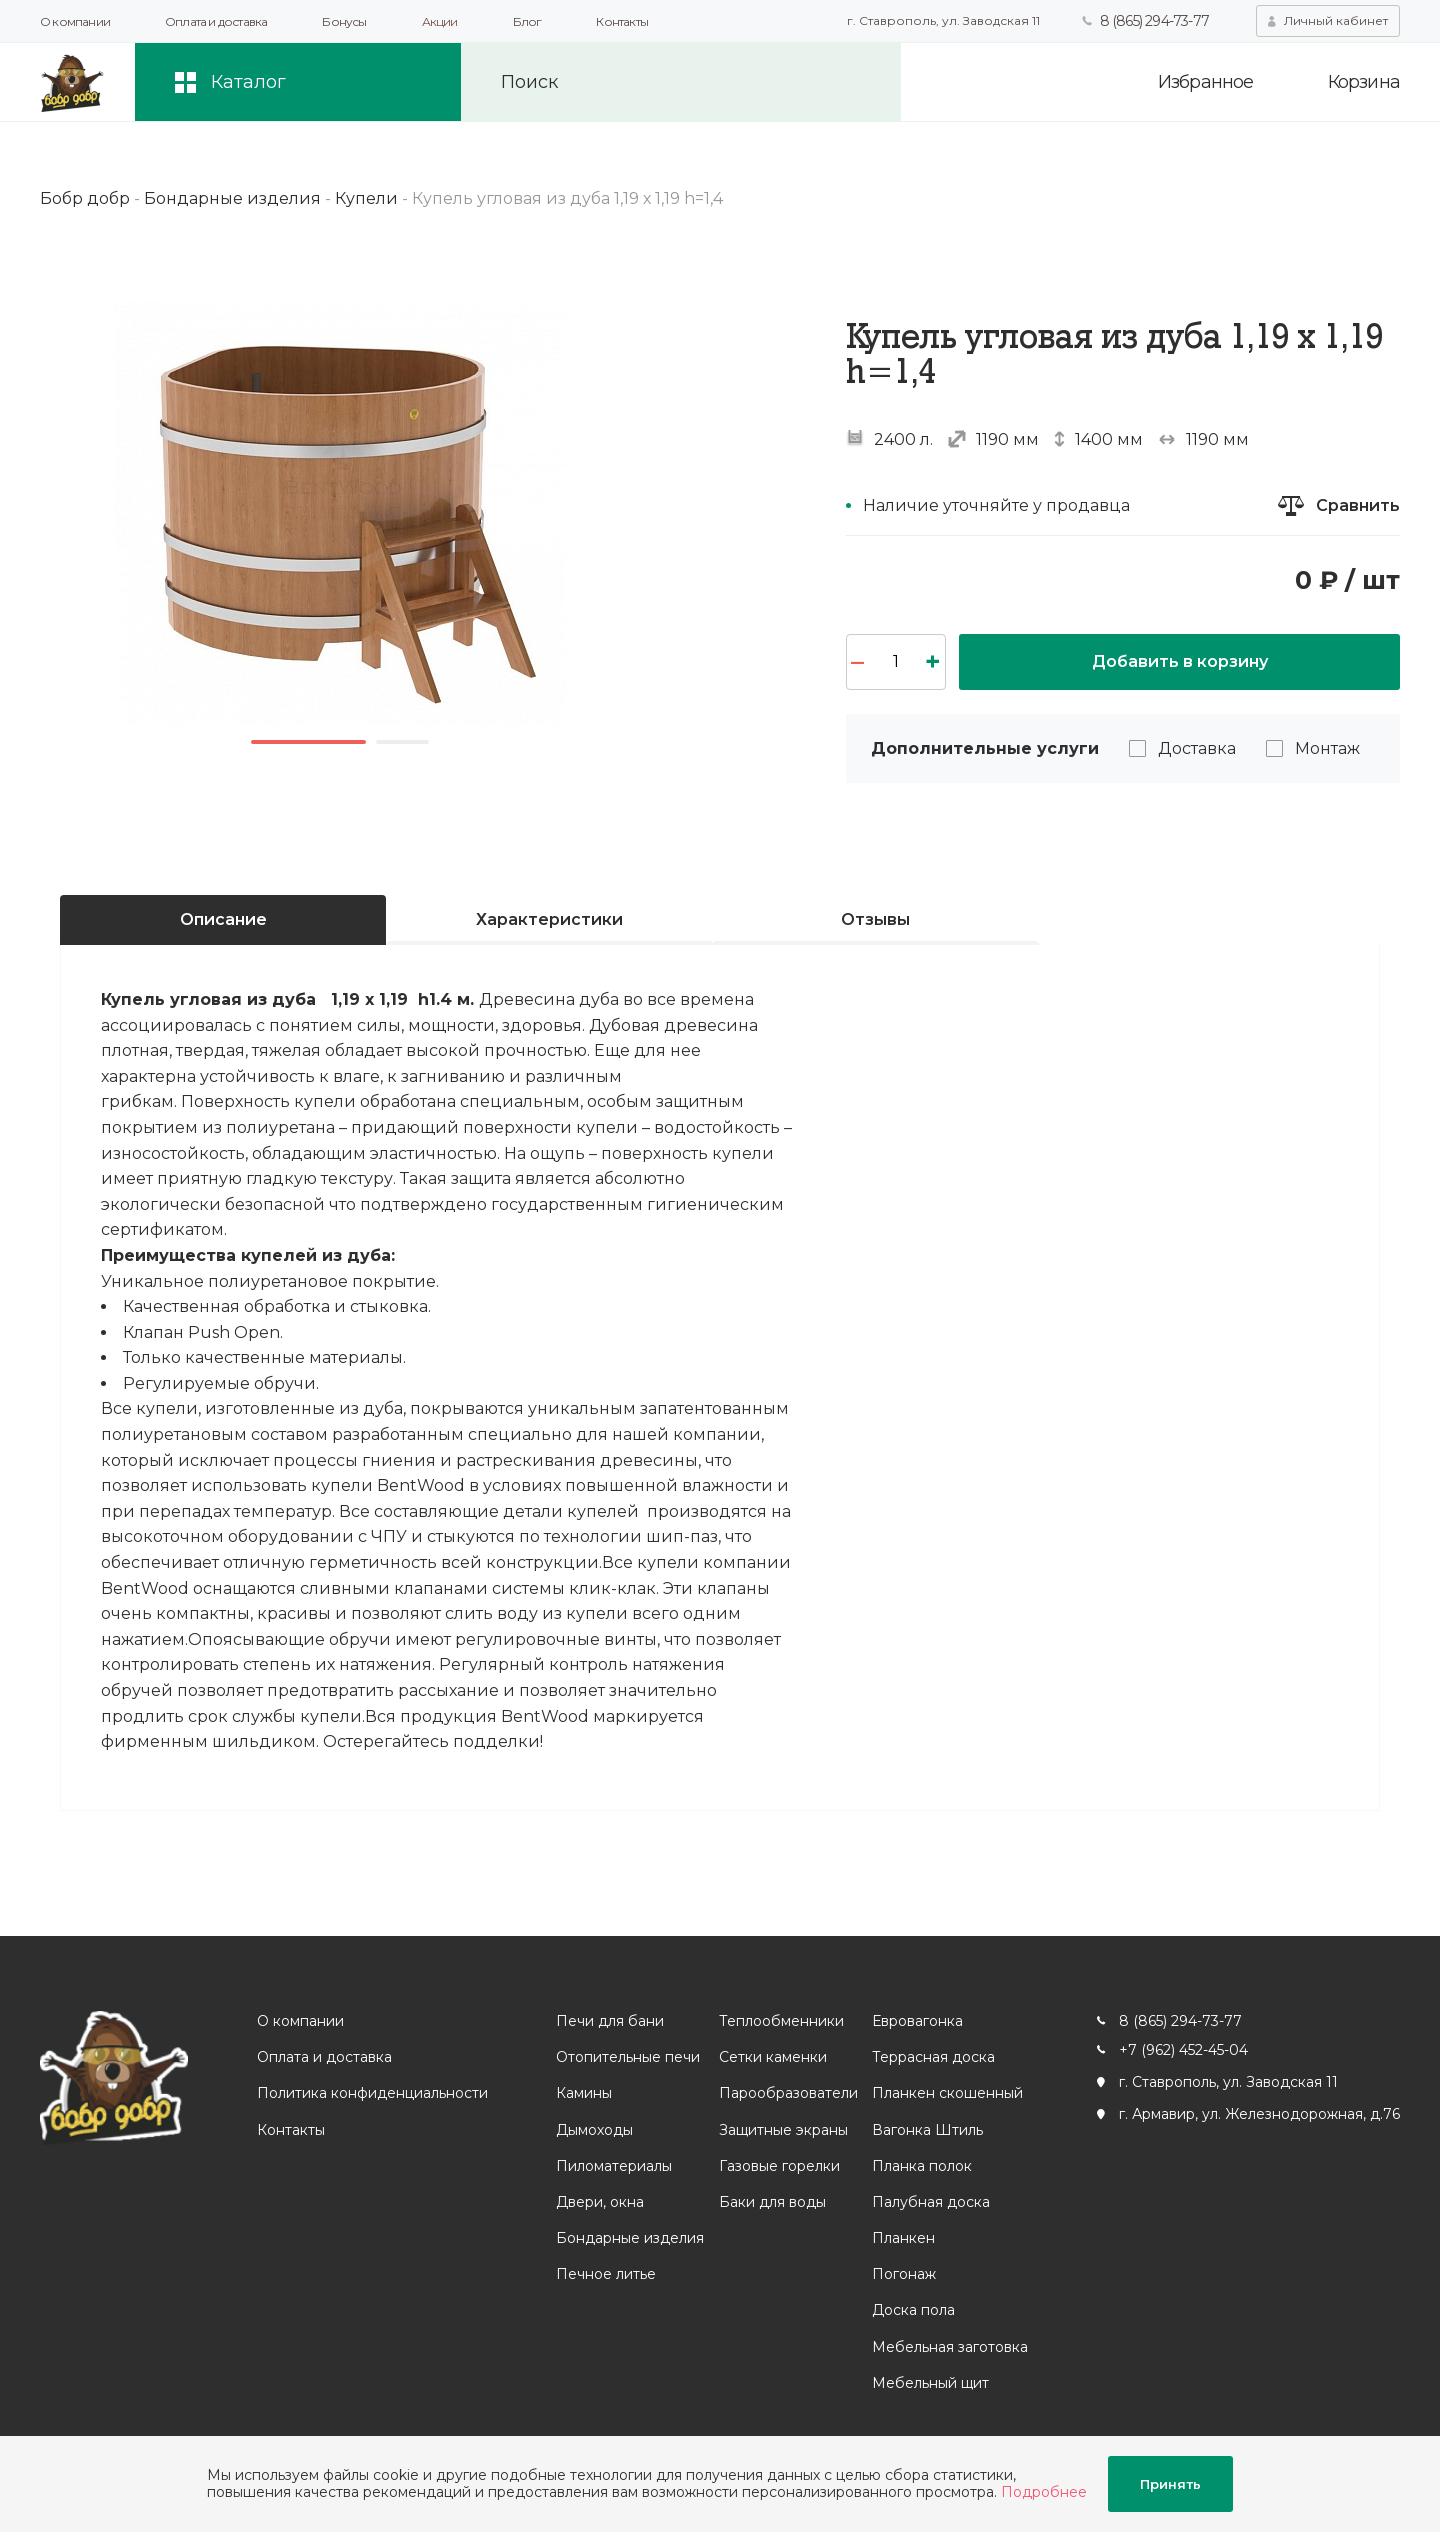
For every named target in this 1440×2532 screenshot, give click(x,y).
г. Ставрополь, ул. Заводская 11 (943, 20)
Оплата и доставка (216, 21)
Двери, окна (600, 2202)
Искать (852, 82)
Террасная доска (933, 2057)
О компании (75, 21)
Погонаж (904, 2274)
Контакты (622, 21)
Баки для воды (772, 2202)
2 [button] (402, 742)
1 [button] (308, 742)
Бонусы (344, 21)
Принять (1170, 2484)
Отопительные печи (628, 2057)
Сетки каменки (773, 2057)
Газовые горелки (779, 2166)
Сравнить (1358, 505)
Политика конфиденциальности (372, 2093)
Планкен (903, 2238)
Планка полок (922, 2166)
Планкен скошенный (947, 2093)
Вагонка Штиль (927, 2130)
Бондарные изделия (630, 2238)
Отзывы (875, 919)
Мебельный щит (930, 2383)
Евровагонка (917, 2021)
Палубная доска (931, 2202)
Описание (223, 919)
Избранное (1206, 82)
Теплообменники (781, 2021)
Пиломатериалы (614, 2166)
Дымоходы (594, 2130)
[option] (340, 513)
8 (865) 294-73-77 (1154, 21)
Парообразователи (788, 2093)
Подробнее (1044, 2492)
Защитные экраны (783, 2130)
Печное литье (606, 2274)
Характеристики (549, 919)
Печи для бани (610, 2021)
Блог (527, 21)
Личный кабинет (1336, 20)
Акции (440, 21)
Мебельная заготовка (950, 2347)
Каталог (248, 82)
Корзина (1364, 82)
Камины (584, 2093)
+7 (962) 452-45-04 (1183, 2050)
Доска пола (913, 2310)
